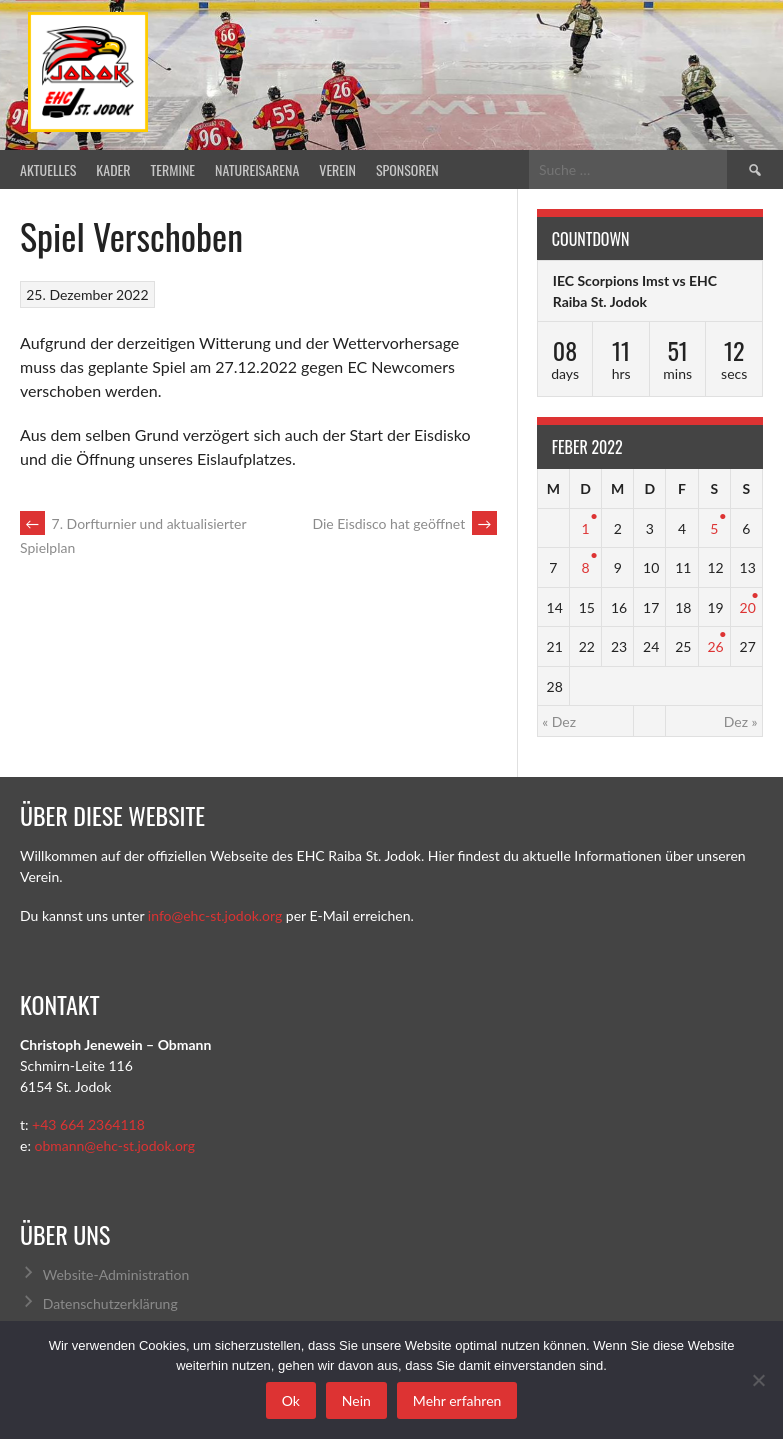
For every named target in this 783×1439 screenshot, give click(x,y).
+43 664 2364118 (88, 1124)
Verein (337, 169)
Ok (291, 1400)
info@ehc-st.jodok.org (215, 915)
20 (748, 607)
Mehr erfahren (457, 1400)
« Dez (559, 721)
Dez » (741, 721)
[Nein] (758, 1380)
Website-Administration (116, 1274)
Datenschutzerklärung (110, 1303)
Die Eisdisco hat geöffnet (404, 523)
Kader (113, 169)
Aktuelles (48, 169)
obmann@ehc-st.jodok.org (114, 1145)
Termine (173, 169)
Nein (356, 1400)
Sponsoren (407, 169)
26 (715, 646)
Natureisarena (257, 169)
